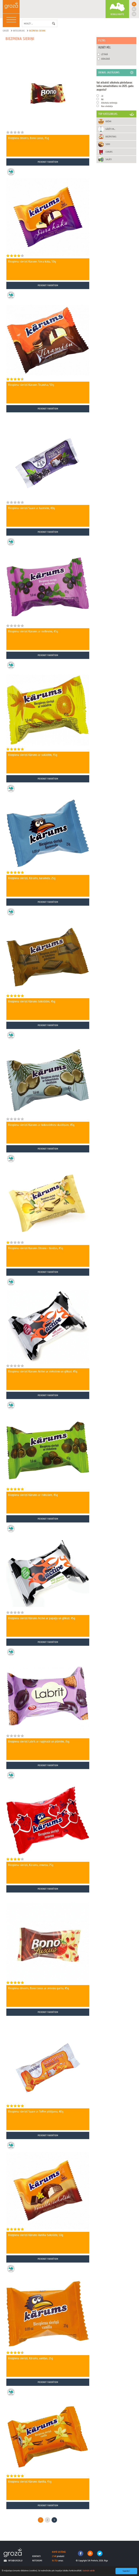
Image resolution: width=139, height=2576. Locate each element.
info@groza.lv (15, 2560)
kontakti (36, 2556)
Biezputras (111, 136)
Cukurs (109, 151)
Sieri (108, 144)
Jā (102, 96)
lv (134, 4)
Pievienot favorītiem (48, 162)
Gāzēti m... (110, 129)
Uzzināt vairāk (89, 2570)
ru (134, 9)
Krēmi (108, 121)
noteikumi (37, 2560)
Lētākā (104, 54)
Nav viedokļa (107, 106)
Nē (102, 99)
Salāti (109, 159)
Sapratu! (126, 2571)
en (134, 14)
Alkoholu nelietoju (109, 102)
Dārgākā (105, 58)
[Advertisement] (116, 184)
